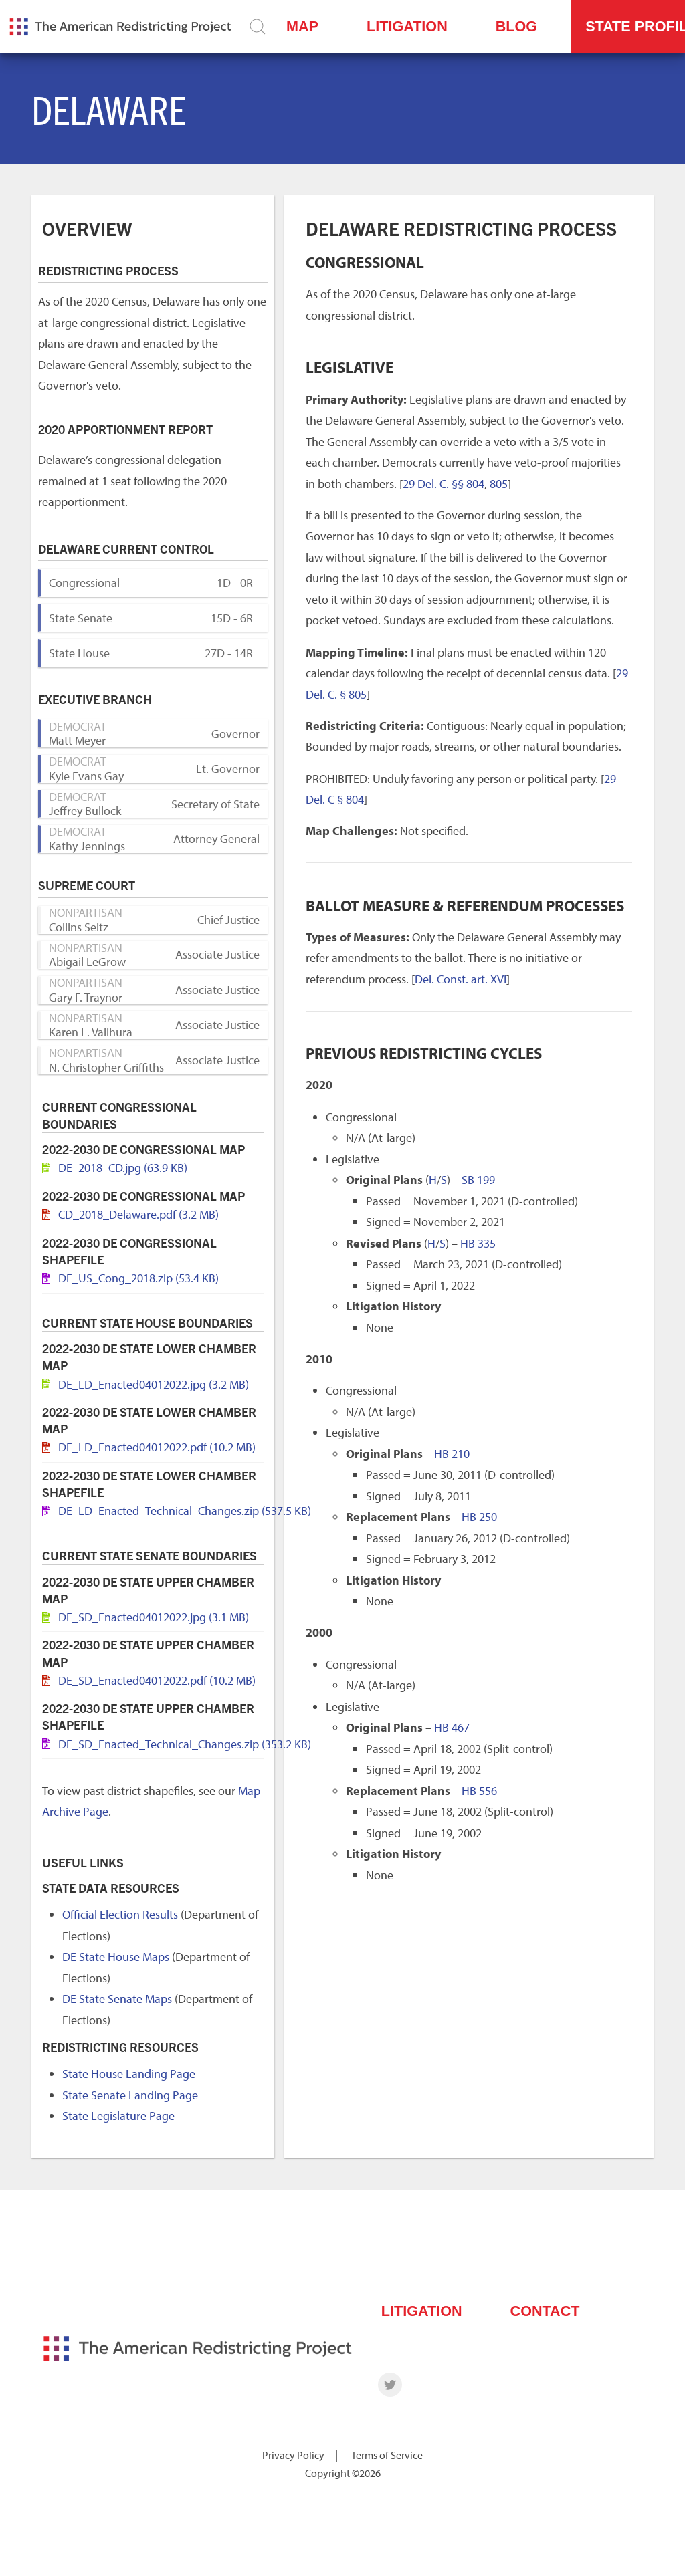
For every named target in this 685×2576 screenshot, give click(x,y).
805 (499, 483)
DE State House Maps (115, 1956)
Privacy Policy (293, 2455)
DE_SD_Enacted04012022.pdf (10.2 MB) (157, 1680)
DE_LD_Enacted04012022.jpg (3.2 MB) (153, 1384)
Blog (516, 26)
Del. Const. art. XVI (460, 979)
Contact (545, 2311)
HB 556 (479, 1790)
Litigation (407, 26)
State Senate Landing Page (130, 2095)
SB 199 (478, 1179)
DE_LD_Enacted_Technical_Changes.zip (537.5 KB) (184, 1510)
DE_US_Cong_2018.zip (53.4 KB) (138, 1278)
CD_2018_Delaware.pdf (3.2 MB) (138, 1214)
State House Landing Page (128, 2073)
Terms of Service (387, 2455)
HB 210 (452, 1453)
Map (302, 26)
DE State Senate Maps (117, 1998)
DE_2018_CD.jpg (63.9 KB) (122, 1167)
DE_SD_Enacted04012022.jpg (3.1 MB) (153, 1617)
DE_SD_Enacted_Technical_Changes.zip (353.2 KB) (184, 1744)
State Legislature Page (118, 2115)
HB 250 (479, 1516)
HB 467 (452, 1727)
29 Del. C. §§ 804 (443, 483)
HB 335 (478, 1243)
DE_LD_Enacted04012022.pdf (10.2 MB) (157, 1447)
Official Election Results (120, 1914)
